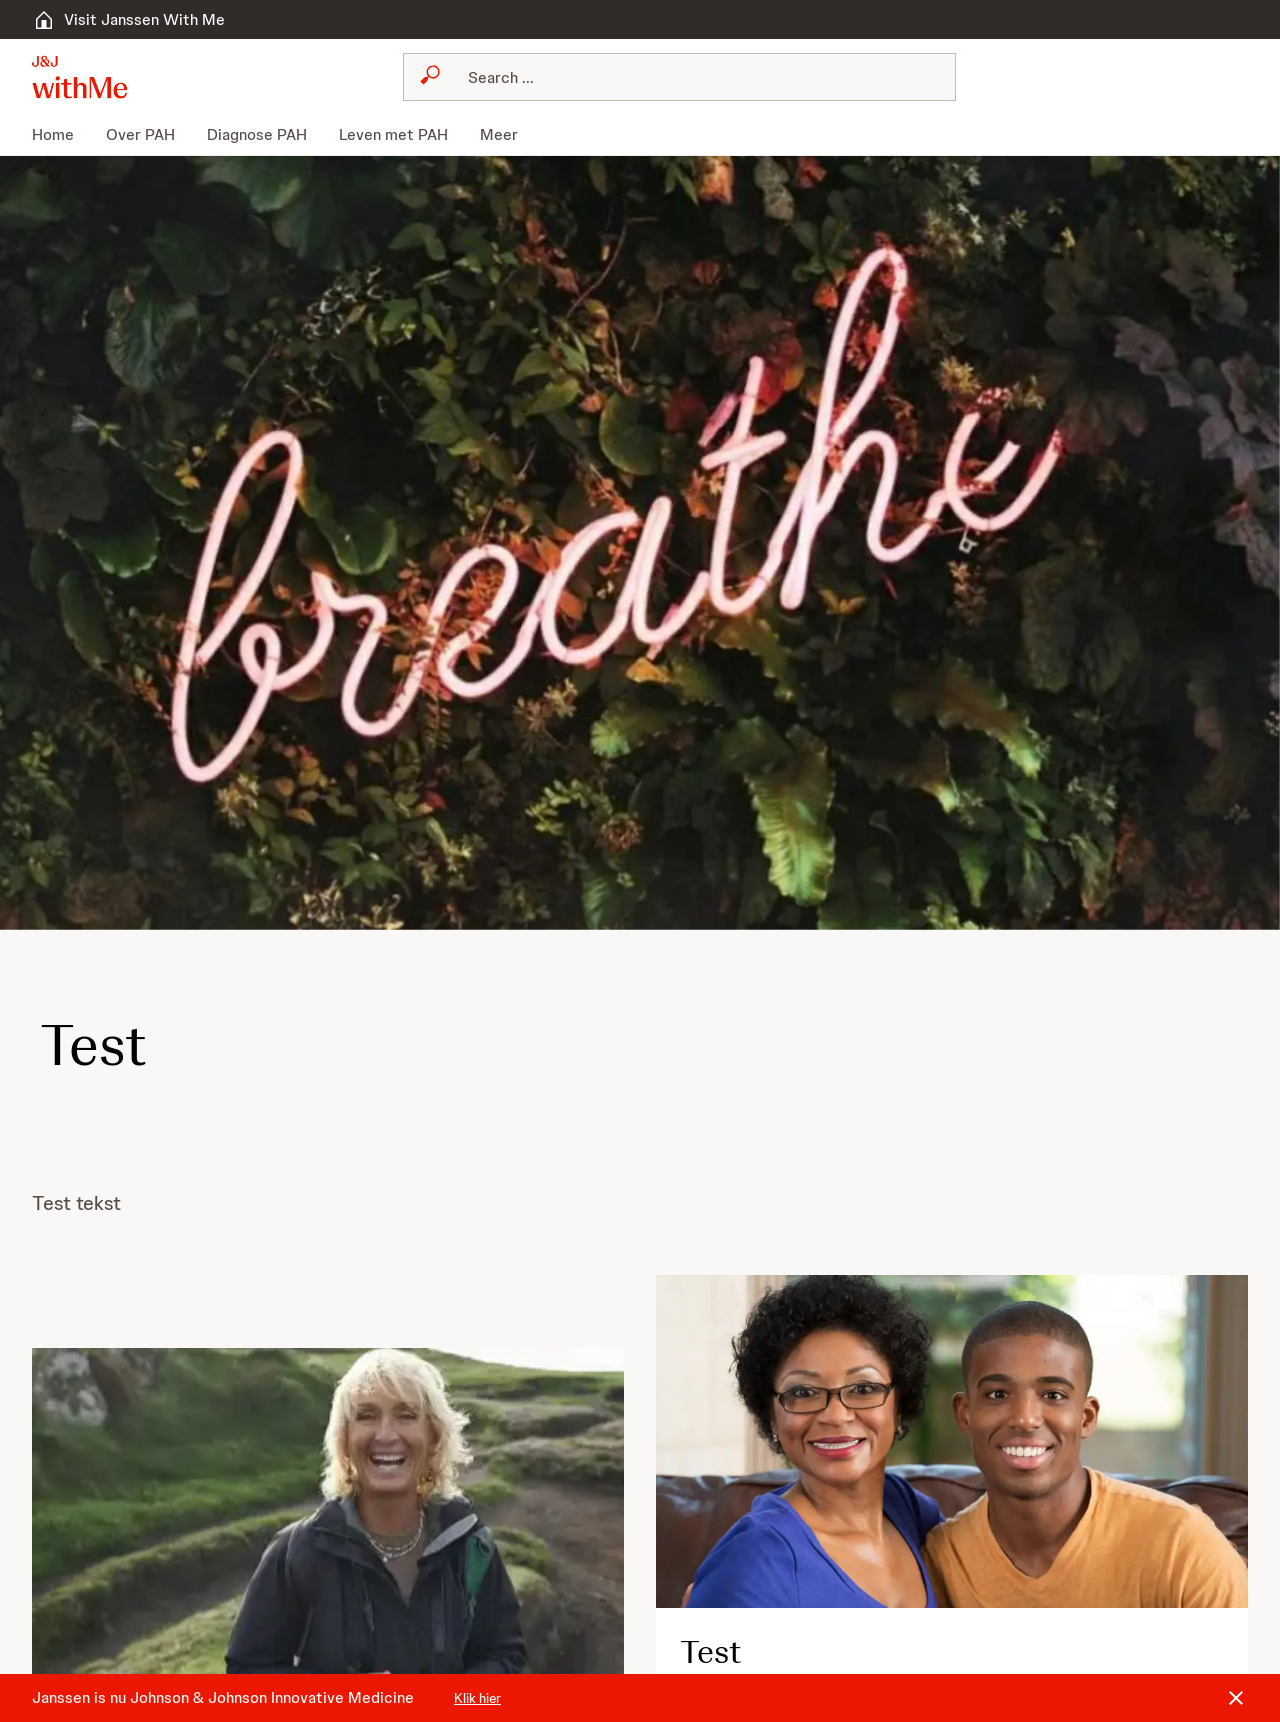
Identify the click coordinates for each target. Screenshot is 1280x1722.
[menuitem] (61, 135)
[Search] (691, 77)
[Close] (1236, 1698)
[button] (79, 77)
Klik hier (477, 1698)
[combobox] (679, 77)
